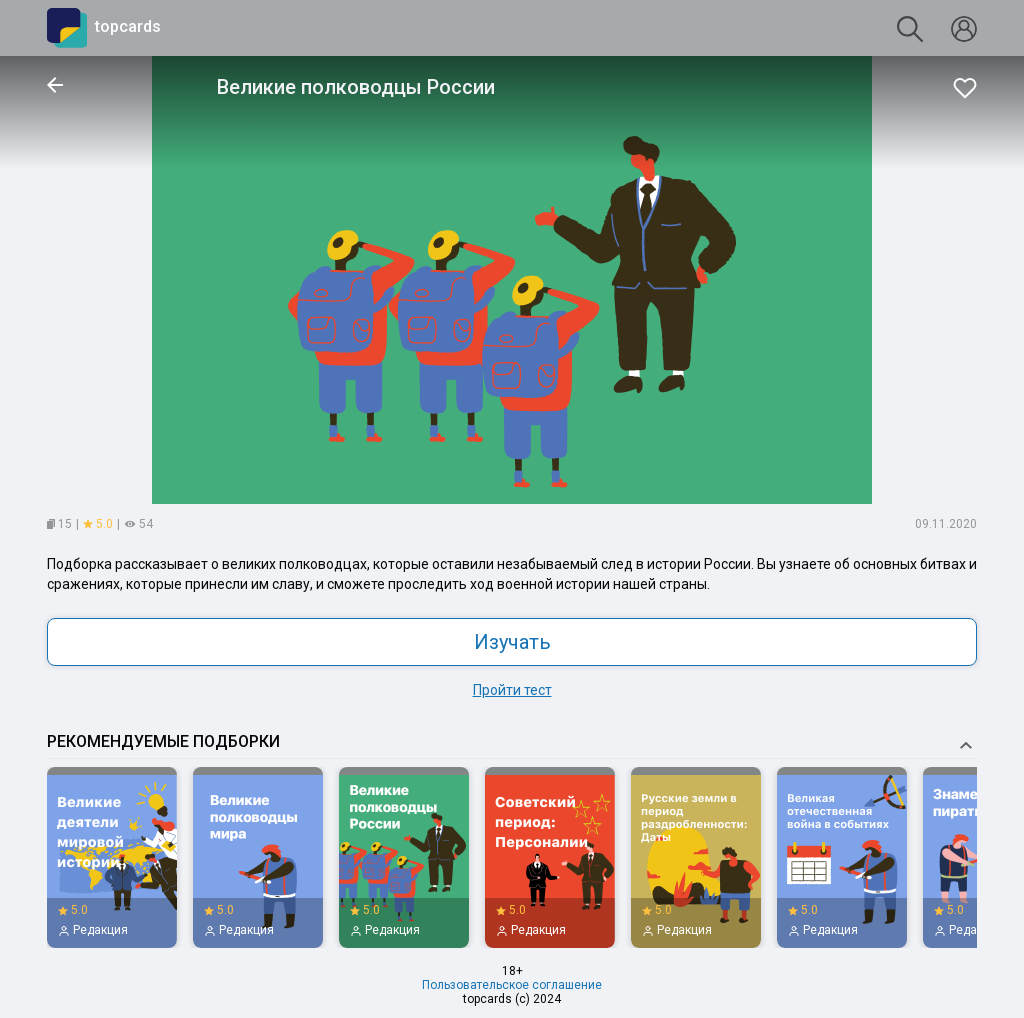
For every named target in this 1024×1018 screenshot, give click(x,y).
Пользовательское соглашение (512, 985)
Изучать (512, 642)
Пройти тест (512, 690)
